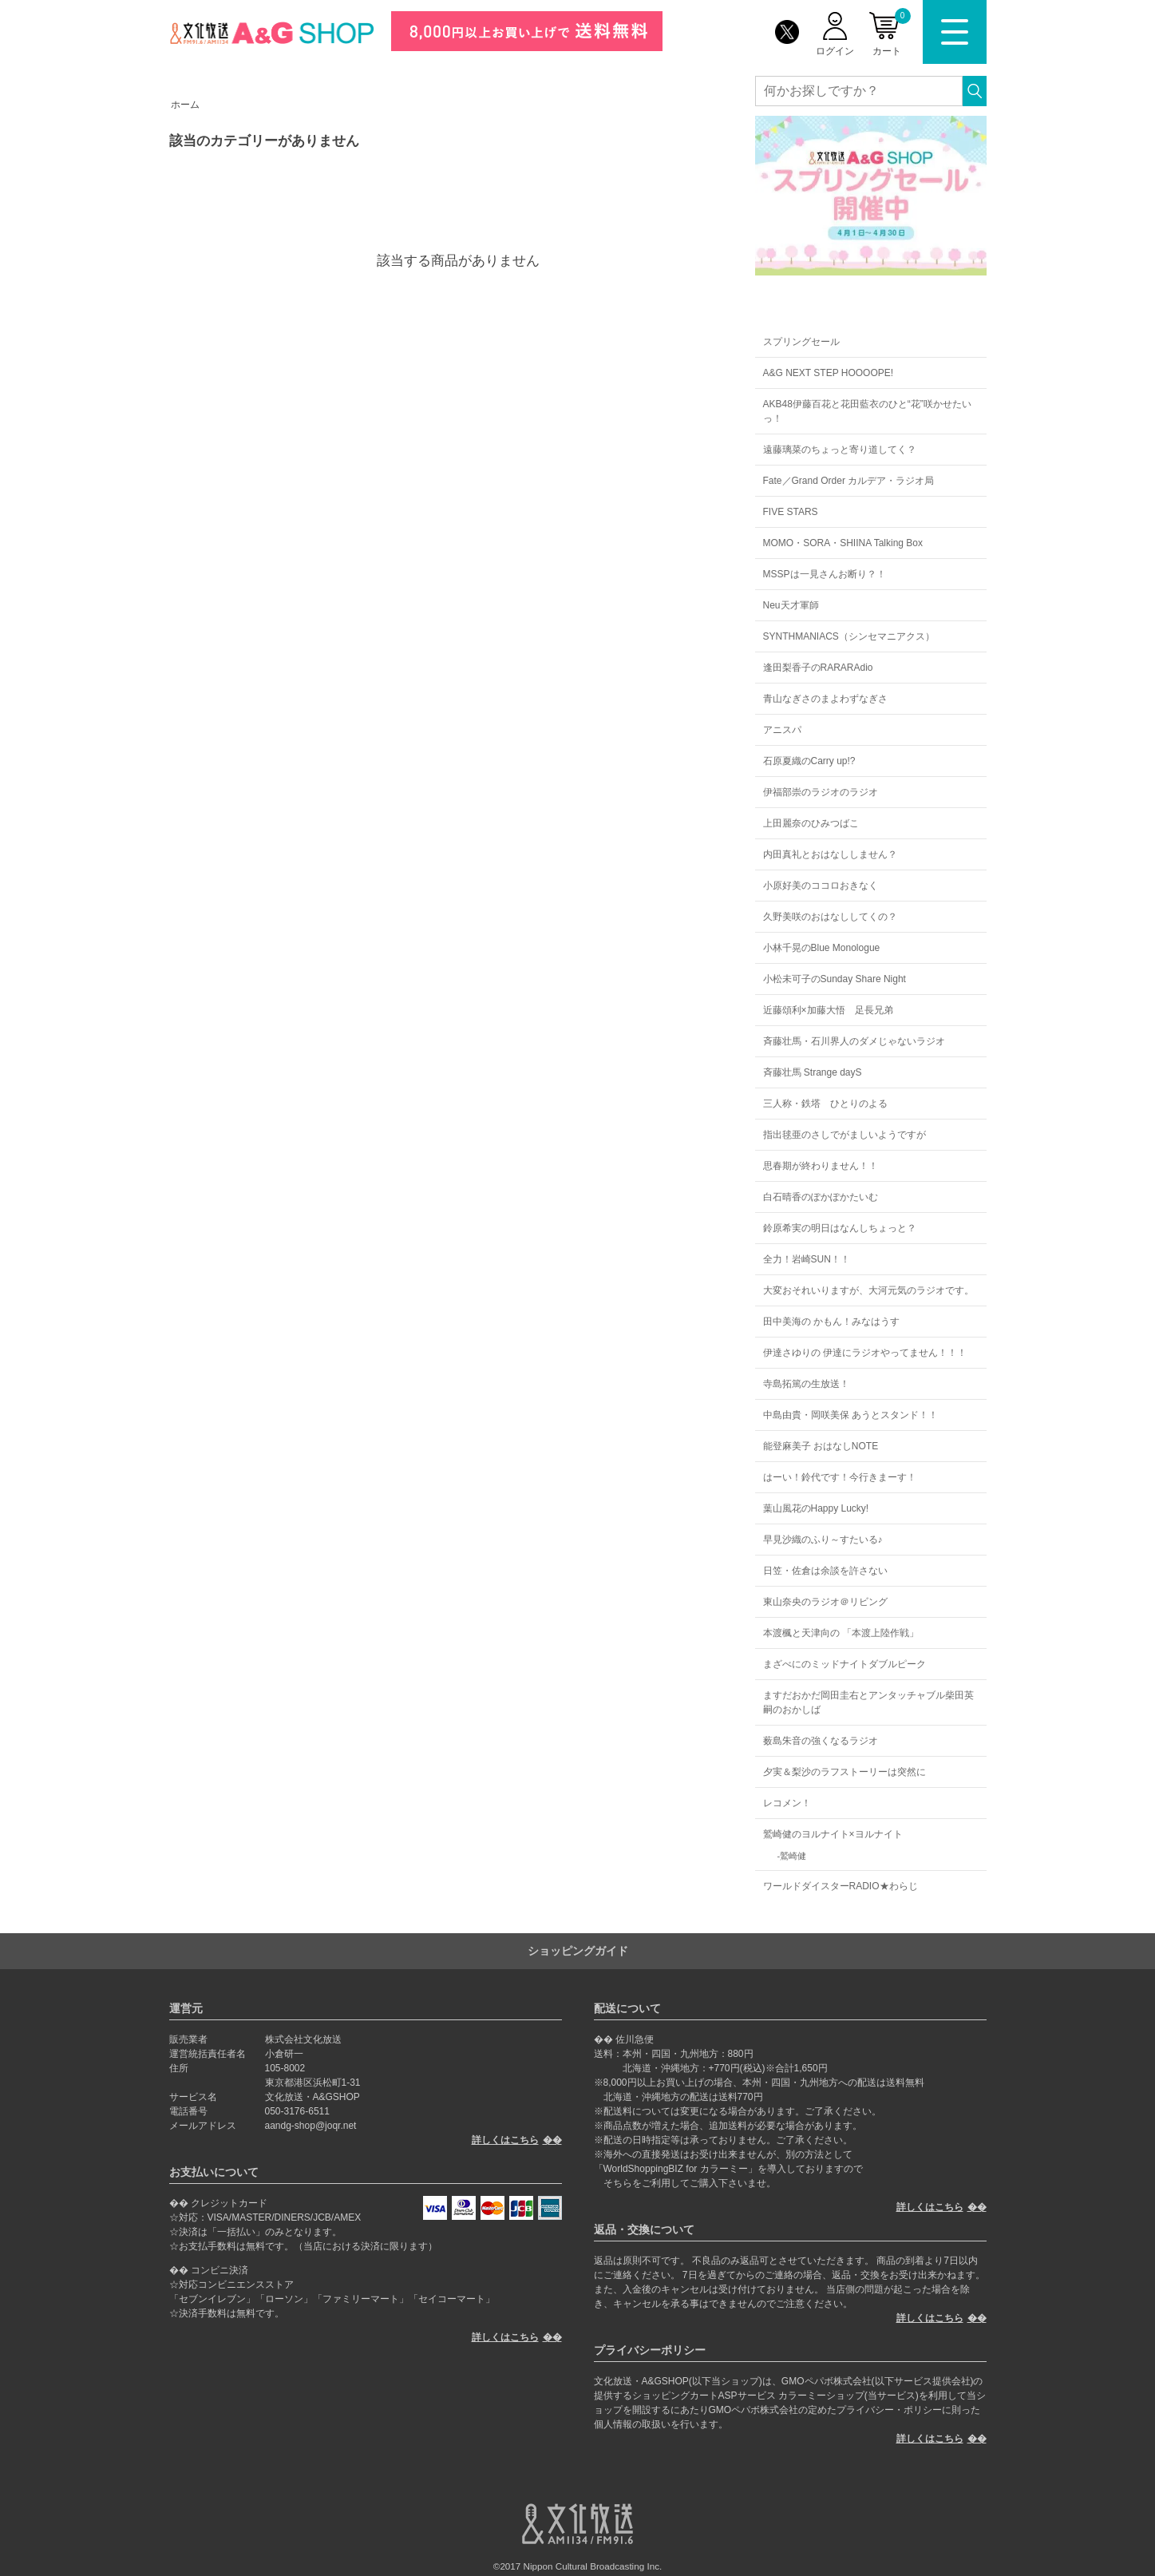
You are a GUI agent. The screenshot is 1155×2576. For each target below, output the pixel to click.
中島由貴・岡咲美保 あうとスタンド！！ (850, 1415)
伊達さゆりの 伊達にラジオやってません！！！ (865, 1352)
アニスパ (782, 729)
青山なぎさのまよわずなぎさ (825, 698)
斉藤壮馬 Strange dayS (812, 1072)
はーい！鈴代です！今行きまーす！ (839, 1477)
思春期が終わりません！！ (820, 1165)
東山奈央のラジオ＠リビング (825, 1601)
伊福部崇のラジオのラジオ (820, 792)
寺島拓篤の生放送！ (806, 1383)
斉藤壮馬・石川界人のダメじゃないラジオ (854, 1041)
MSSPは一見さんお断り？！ (824, 574)
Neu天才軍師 (791, 605)
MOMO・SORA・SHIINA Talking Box (843, 543)
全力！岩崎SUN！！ (806, 1259)
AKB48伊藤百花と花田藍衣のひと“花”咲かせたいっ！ (867, 411)
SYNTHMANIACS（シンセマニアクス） (849, 636)
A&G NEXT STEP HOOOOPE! (828, 372)
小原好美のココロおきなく (820, 885)
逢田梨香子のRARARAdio (818, 667)
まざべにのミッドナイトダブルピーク (844, 1664)
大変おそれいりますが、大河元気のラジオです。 (868, 1290)
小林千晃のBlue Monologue (821, 947)
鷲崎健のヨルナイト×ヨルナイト (833, 1834)
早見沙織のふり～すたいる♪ (823, 1539)
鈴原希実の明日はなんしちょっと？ (839, 1228)
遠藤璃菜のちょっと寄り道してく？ (839, 449)
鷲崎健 (793, 1856)
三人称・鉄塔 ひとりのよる (825, 1103)
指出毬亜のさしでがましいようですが (844, 1134)
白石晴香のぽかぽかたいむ (820, 1197)
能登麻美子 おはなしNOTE (821, 1446)
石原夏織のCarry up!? (809, 761)
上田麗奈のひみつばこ (811, 823)
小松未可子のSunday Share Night (834, 979)
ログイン (835, 51)
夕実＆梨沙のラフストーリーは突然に (844, 1771)
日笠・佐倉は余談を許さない (825, 1570)
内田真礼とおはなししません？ (830, 854)
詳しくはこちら (505, 2140)
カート (891, 32)
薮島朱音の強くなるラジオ (820, 1740)
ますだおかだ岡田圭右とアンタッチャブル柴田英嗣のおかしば (868, 1702)
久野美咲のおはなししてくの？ (830, 916)
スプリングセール (801, 341)
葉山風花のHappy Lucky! (816, 1508)
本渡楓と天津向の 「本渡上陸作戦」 (841, 1633)
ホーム (185, 104)
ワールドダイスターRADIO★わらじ (840, 1886)
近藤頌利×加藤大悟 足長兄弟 (828, 1010)
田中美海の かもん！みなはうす (831, 1321)
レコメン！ (787, 1803)
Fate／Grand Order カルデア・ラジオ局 (849, 480)
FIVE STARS (790, 511)
